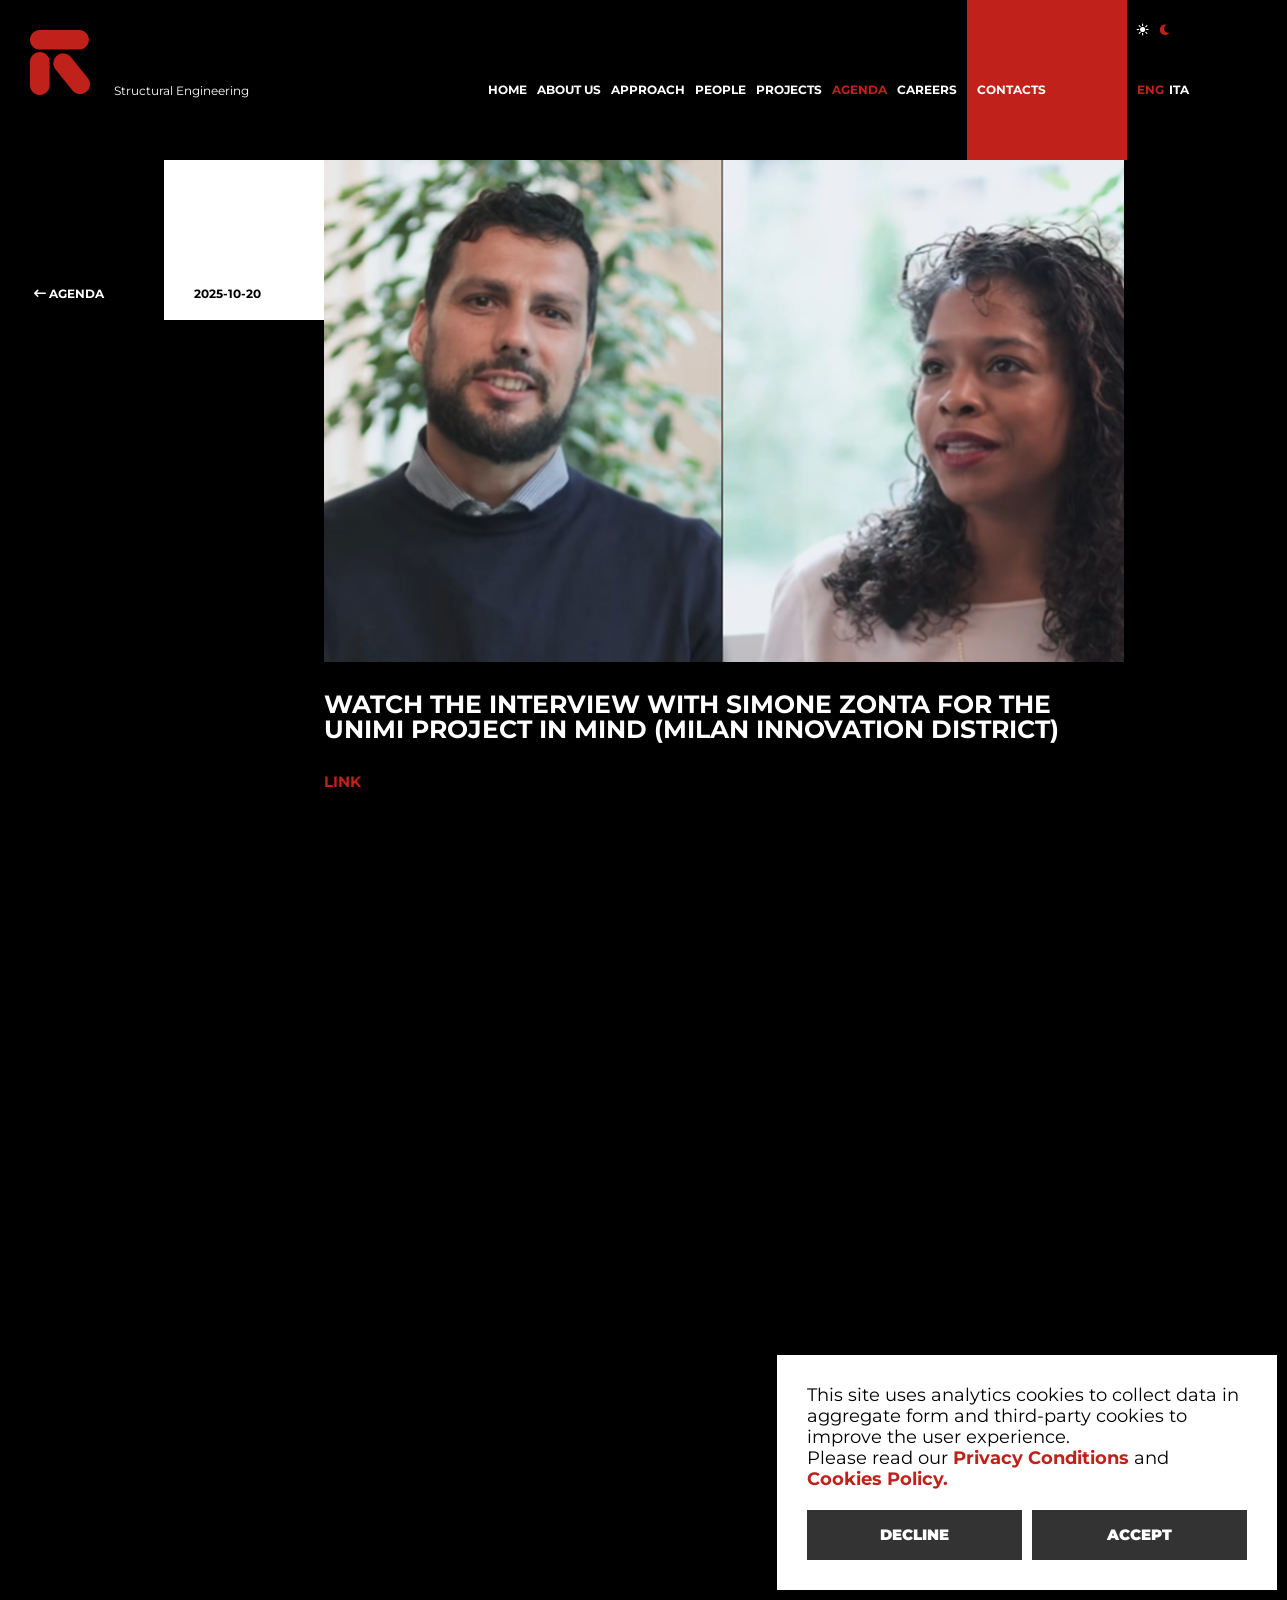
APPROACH (648, 89)
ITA (1179, 89)
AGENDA (859, 89)
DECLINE (914, 1534)
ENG (1150, 89)
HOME (507, 89)
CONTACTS (1011, 89)
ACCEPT (1139, 1534)
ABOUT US (569, 89)
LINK (344, 781)
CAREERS (927, 89)
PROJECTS (789, 89)
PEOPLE (720, 89)
